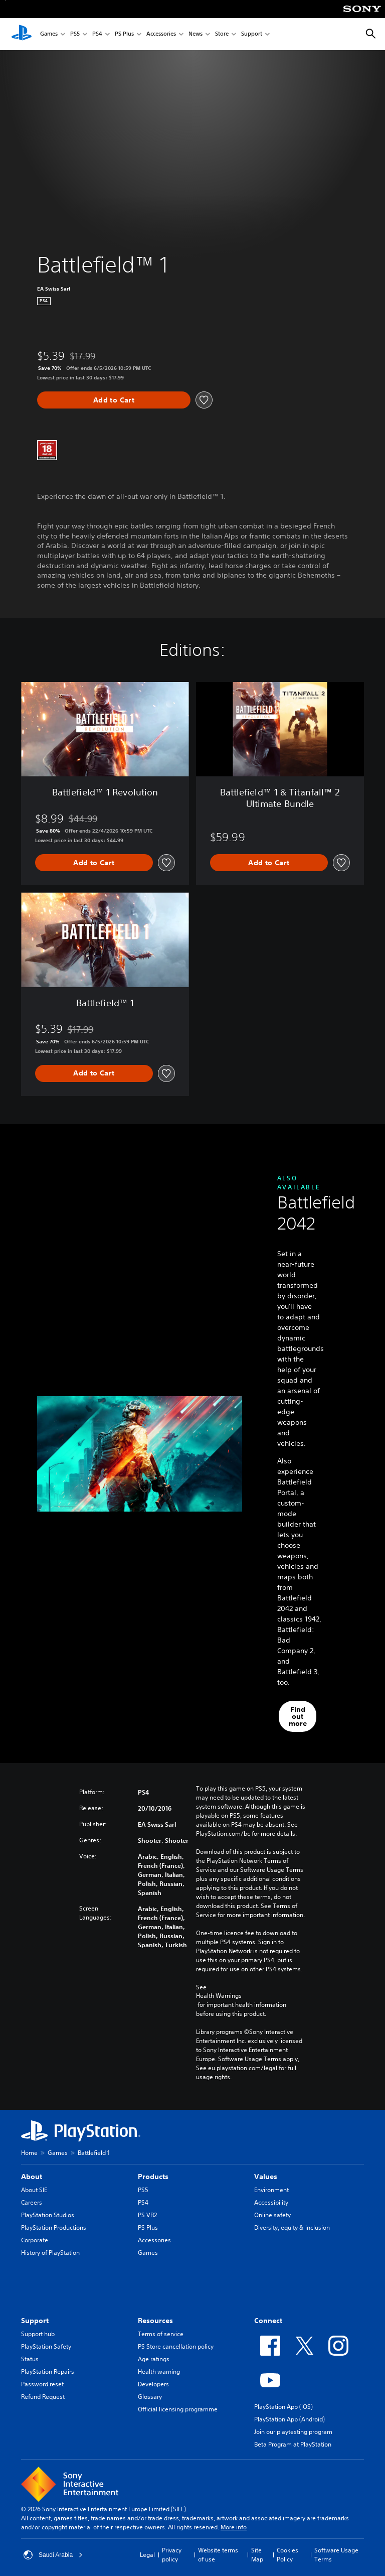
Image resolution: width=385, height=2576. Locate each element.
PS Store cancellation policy (176, 2346)
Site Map (257, 2554)
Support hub (38, 2334)
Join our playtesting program (293, 2431)
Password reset (42, 2384)
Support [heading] (35, 2320)
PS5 (75, 34)
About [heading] (31, 2176)
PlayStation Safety (46, 2346)
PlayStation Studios (47, 2215)
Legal (147, 2554)
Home (29, 2152)
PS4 (97, 34)
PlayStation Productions (53, 2227)
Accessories (161, 34)
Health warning (159, 2371)
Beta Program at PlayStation (292, 2444)
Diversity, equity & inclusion (292, 2227)
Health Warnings (219, 1996)
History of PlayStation (50, 2252)
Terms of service (160, 2334)
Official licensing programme (178, 2409)
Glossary (150, 2396)
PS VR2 (147, 2215)
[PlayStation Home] (21, 34)
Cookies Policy (287, 2554)
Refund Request (43, 2396)
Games (49, 34)
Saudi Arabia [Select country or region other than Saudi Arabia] (53, 2555)
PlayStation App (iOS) (283, 2406)
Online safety (272, 2215)
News (195, 34)
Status (30, 2359)
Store (222, 34)
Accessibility (271, 2202)
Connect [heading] (268, 2320)
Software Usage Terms (336, 2554)
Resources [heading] (155, 2320)
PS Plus (124, 34)
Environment (271, 2190)
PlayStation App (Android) (289, 2419)
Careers (31, 2202)
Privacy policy (171, 2554)
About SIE (34, 2190)
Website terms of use (218, 2554)
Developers (153, 2384)
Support (251, 34)
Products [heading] (153, 2176)
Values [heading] (265, 2176)
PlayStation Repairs (47, 2371)
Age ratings (153, 2359)
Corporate (34, 2240)
